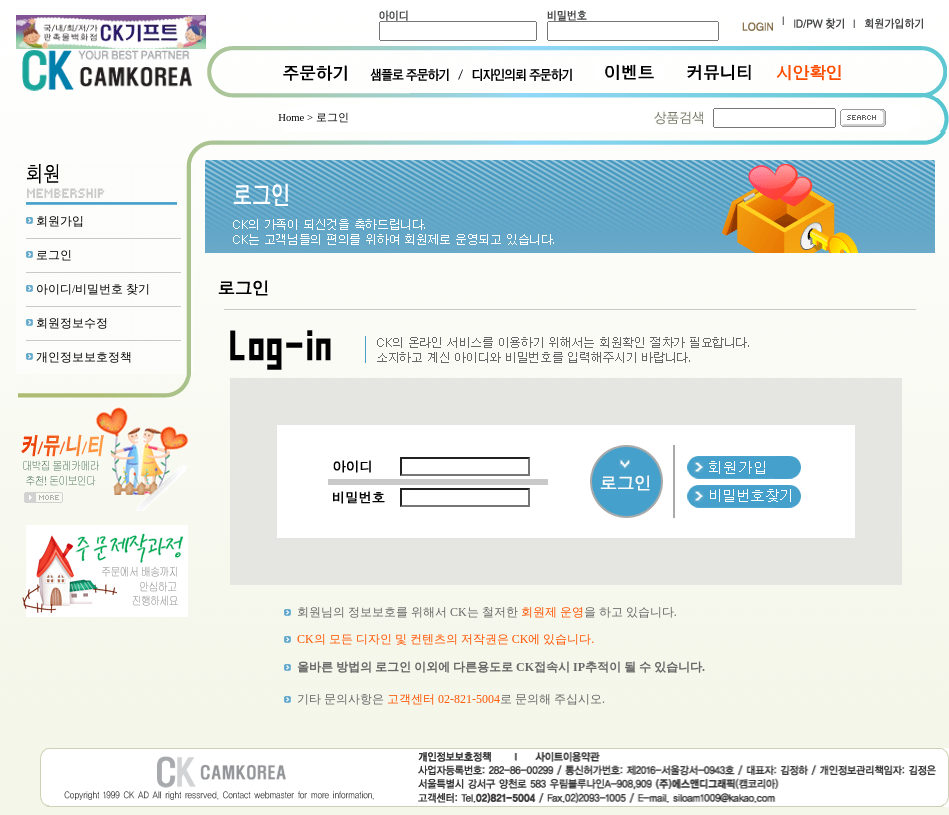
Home (291, 117)
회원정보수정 (72, 323)
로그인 (54, 255)
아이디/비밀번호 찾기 (93, 289)
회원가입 (60, 221)
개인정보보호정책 (84, 357)
